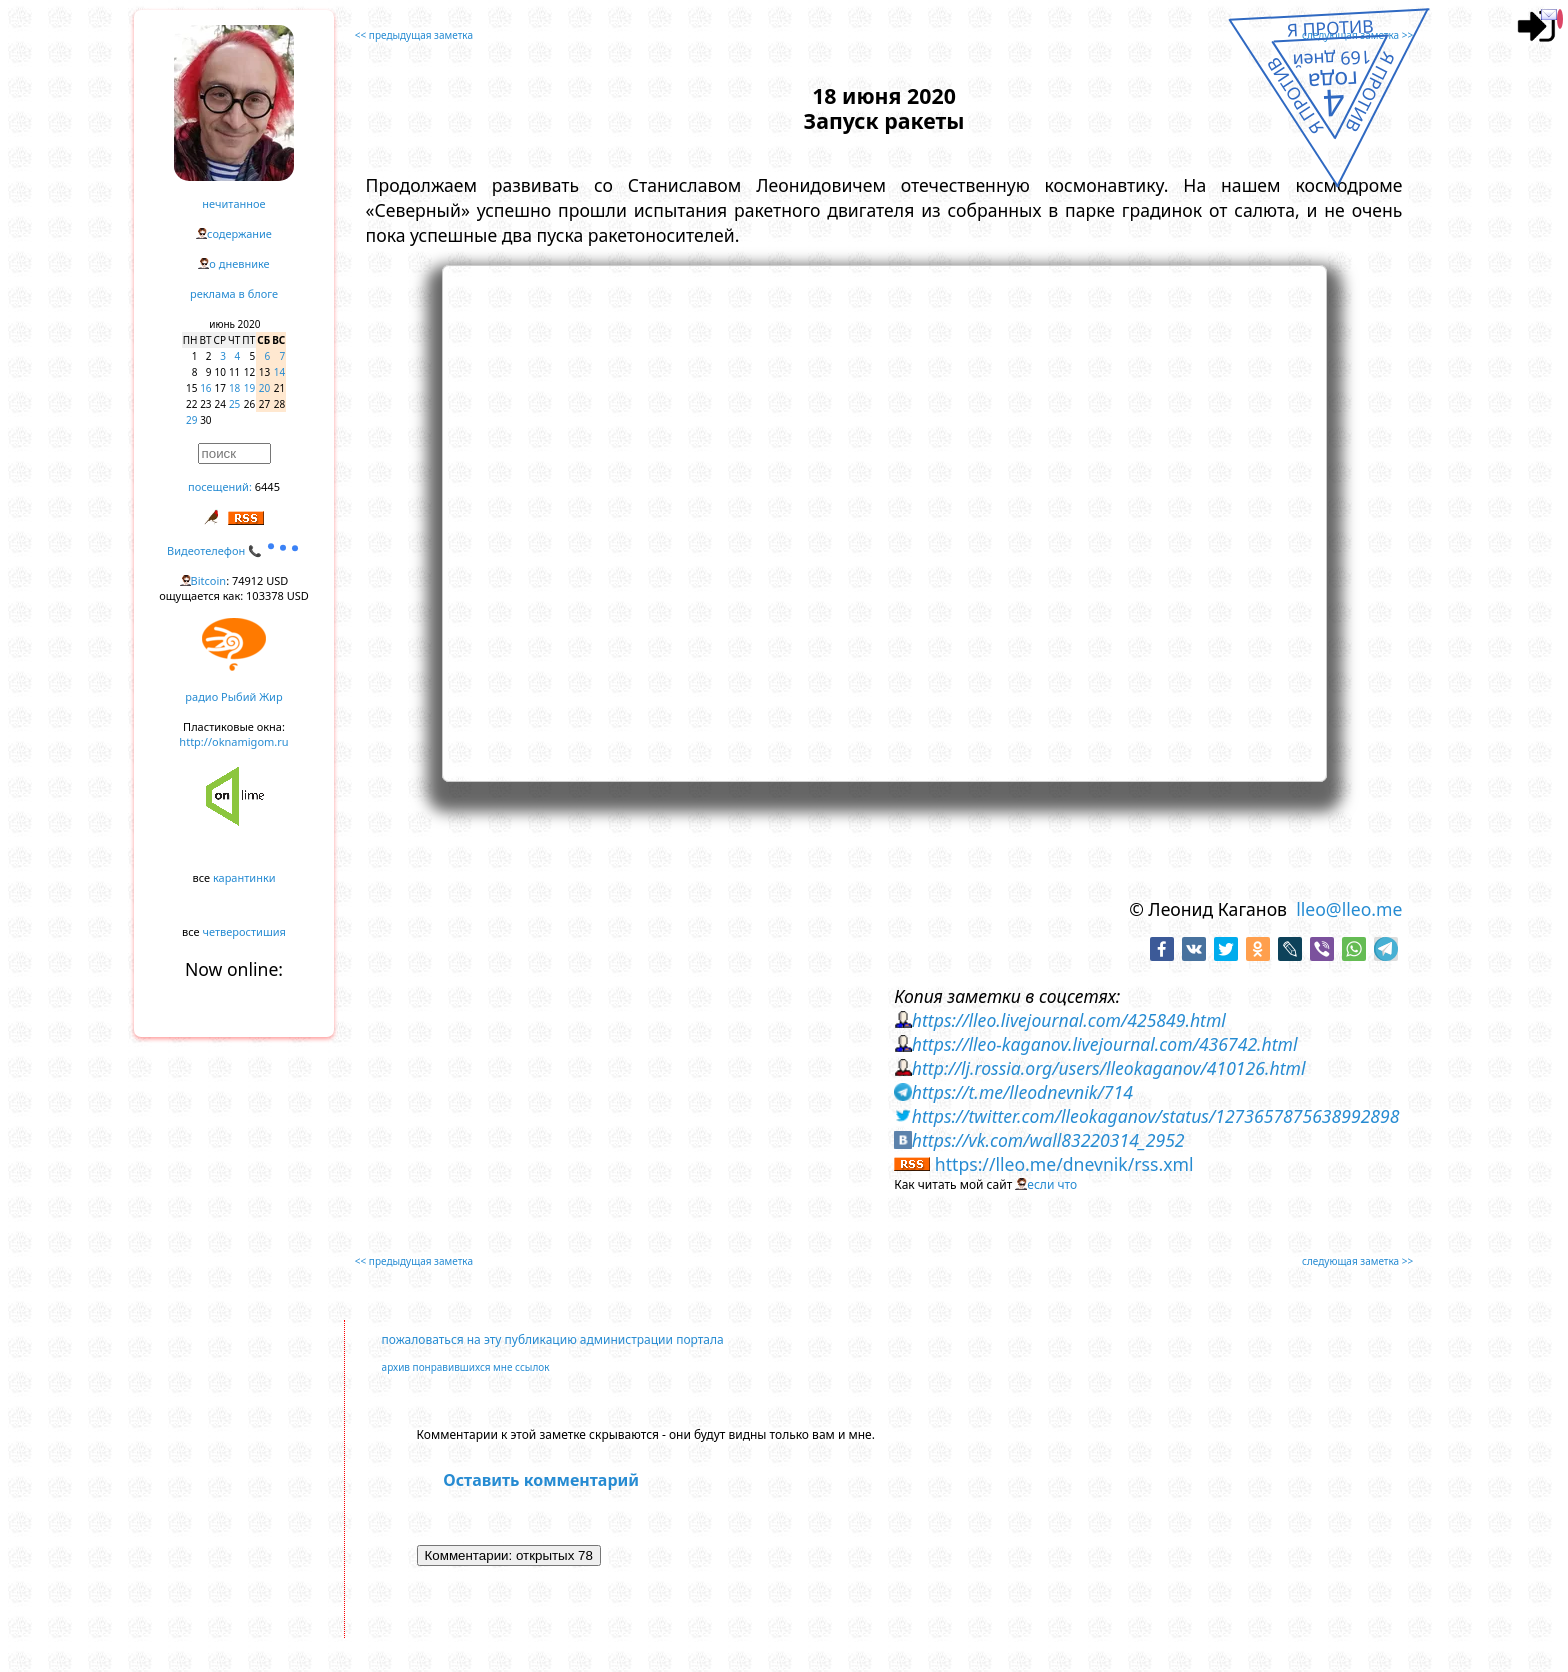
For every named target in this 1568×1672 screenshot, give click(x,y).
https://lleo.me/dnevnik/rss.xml (1064, 1164)
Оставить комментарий (541, 1480)
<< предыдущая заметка (414, 35)
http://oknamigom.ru (233, 741)
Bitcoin (209, 580)
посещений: (220, 486)
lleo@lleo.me (1349, 909)
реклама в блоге (234, 293)
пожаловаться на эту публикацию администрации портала (553, 1339)
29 (191, 420)
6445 (267, 486)
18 (234, 388)
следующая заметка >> (1357, 35)
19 (249, 388)
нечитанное (233, 203)
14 (279, 372)
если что (1052, 1184)
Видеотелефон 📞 (234, 550)
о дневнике (239, 263)
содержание (239, 233)
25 (234, 404)
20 (264, 388)
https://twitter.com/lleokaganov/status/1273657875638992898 (1156, 1116)
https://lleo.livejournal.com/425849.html (1069, 1020)
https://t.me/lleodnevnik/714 (1022, 1092)
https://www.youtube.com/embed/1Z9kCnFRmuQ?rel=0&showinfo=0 (884, 521)
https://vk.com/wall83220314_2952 (1048, 1140)
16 (205, 388)
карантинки (244, 877)
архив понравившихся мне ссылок (466, 1367)
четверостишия (244, 931)
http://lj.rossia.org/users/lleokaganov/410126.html (1109, 1068)
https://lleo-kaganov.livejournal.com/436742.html (1105, 1044)
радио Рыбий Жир (233, 696)
